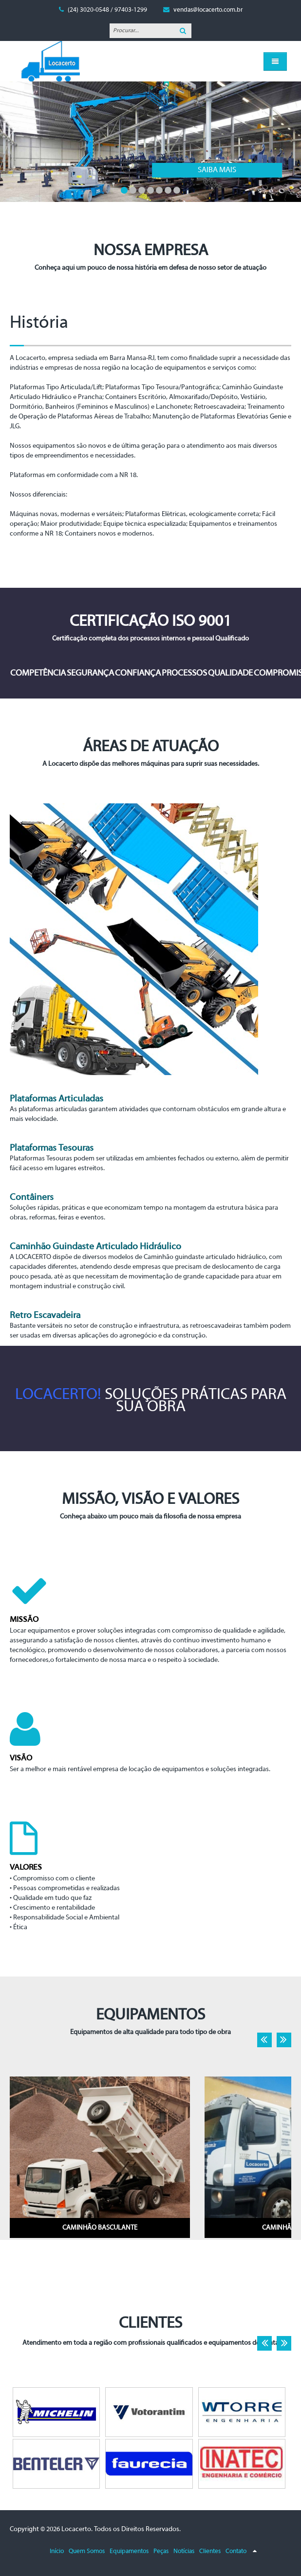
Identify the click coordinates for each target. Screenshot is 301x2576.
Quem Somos (87, 2551)
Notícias (183, 2551)
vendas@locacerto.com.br (208, 10)
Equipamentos (129, 2551)
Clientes (210, 2551)
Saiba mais (97, 170)
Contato (236, 2551)
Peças (161, 2551)
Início (57, 2551)
